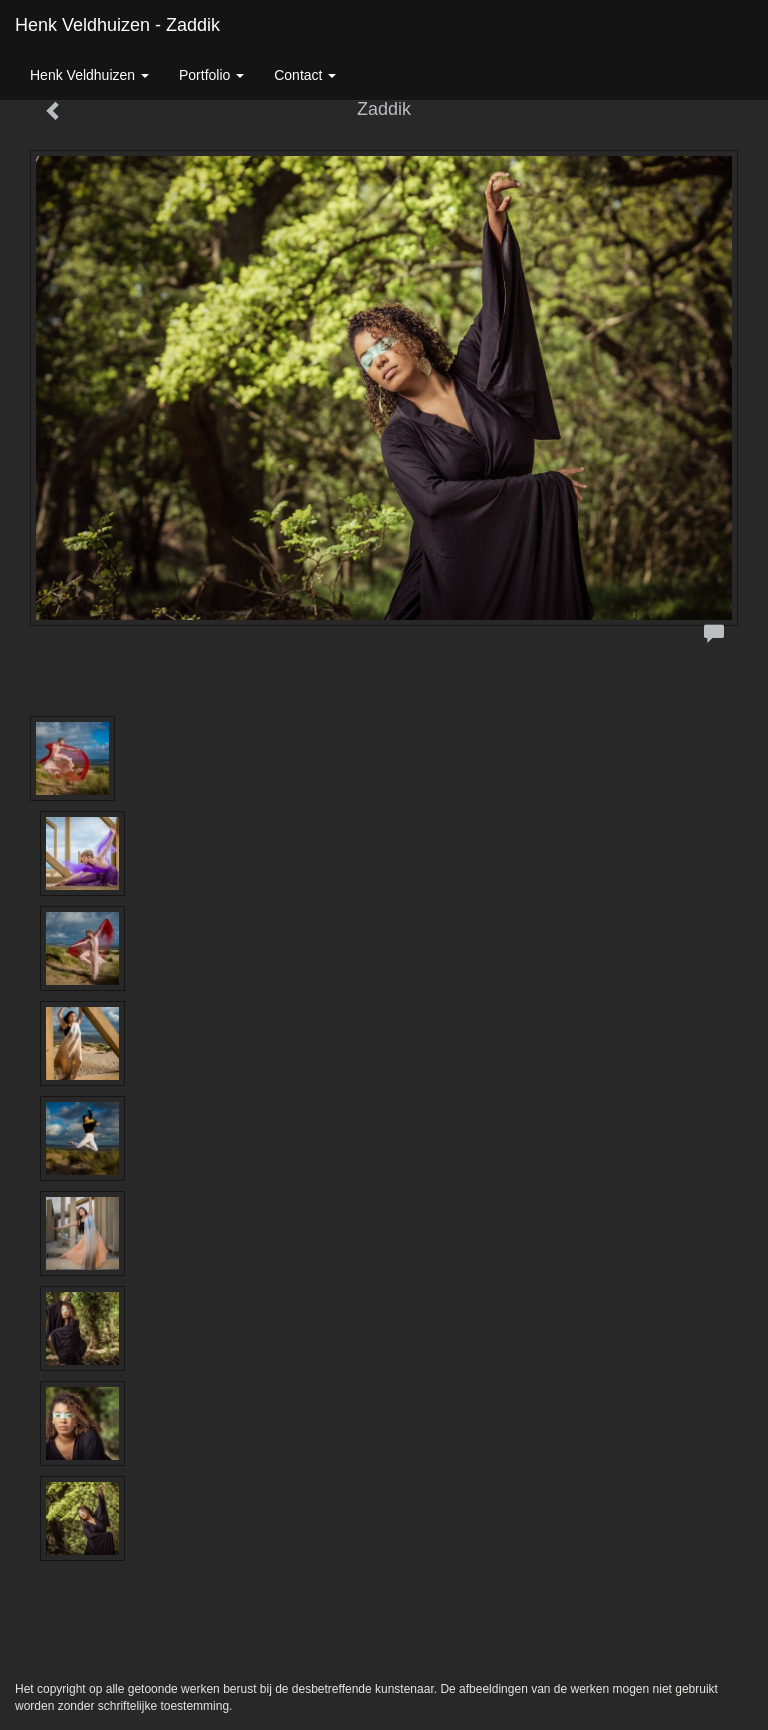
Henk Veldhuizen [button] (89, 75)
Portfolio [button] (211, 75)
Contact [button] (305, 75)
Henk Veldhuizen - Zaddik (117, 25)
